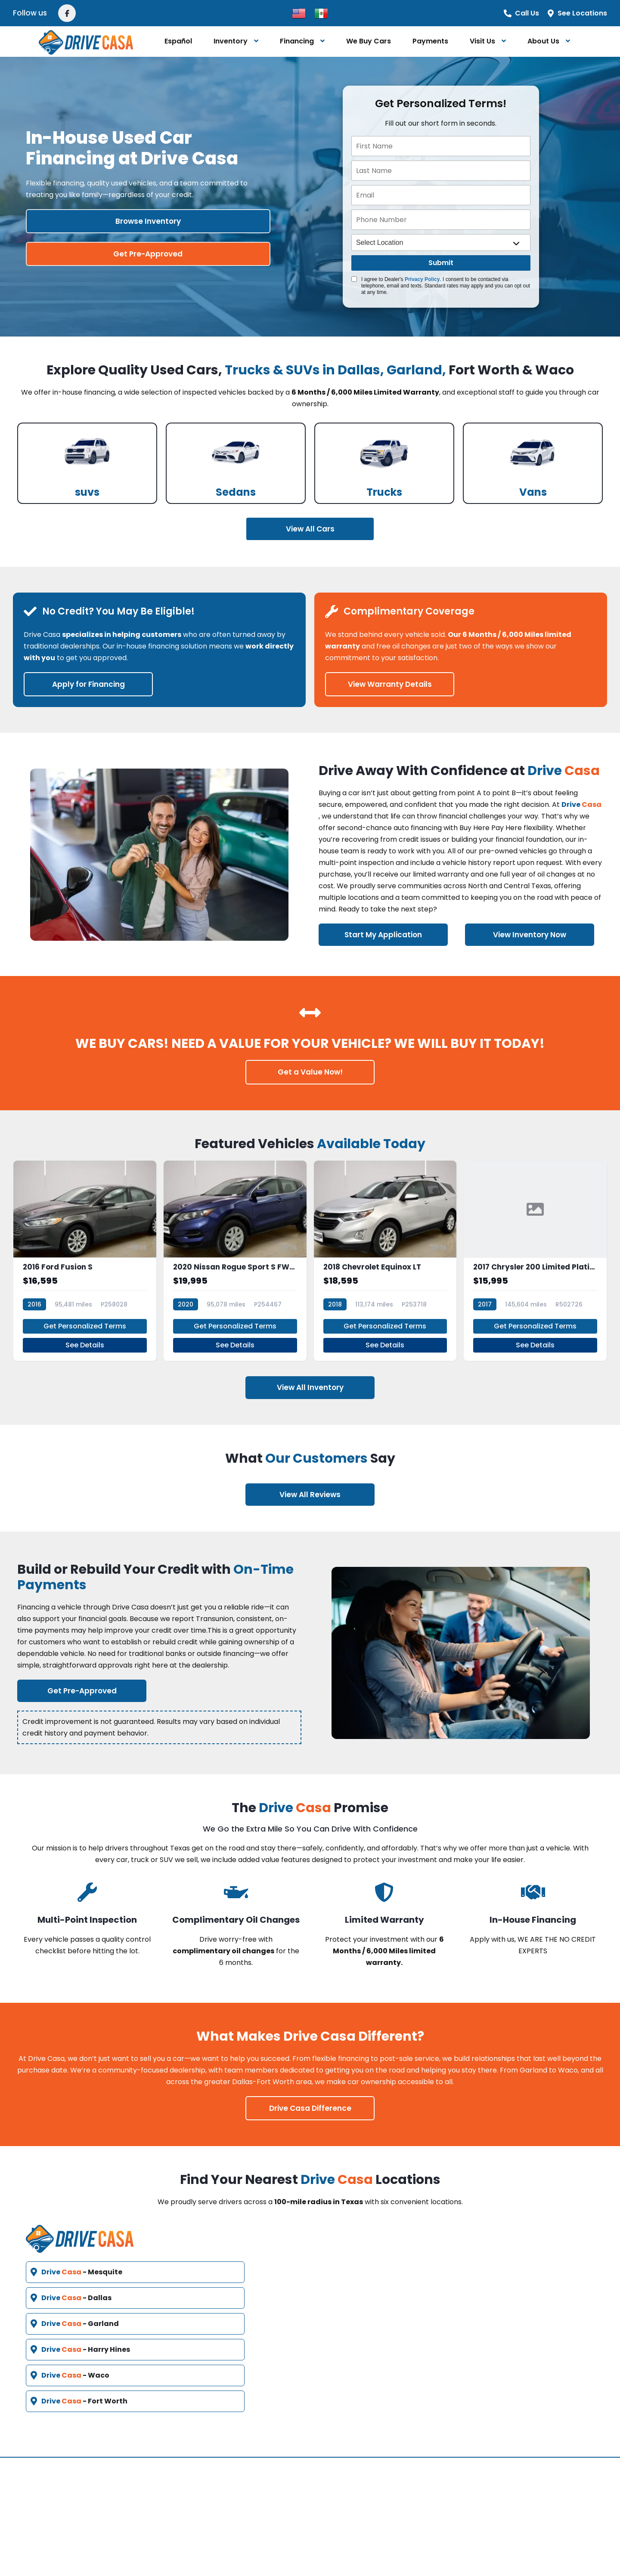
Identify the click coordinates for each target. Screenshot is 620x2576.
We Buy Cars (368, 41)
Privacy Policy (422, 279)
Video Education (263, 2500)
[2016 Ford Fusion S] (84, 1252)
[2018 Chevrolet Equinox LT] (385, 1252)
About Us (543, 41)
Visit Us (482, 41)
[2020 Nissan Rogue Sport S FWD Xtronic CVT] (235, 1252)
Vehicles (248, 2460)
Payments (430, 41)
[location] (440, 242)
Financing (297, 41)
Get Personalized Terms (84, 1308)
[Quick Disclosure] (354, 279)
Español (178, 41)
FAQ (240, 2480)
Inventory (231, 41)
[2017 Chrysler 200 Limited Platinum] (535, 1252)
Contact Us (346, 2460)
